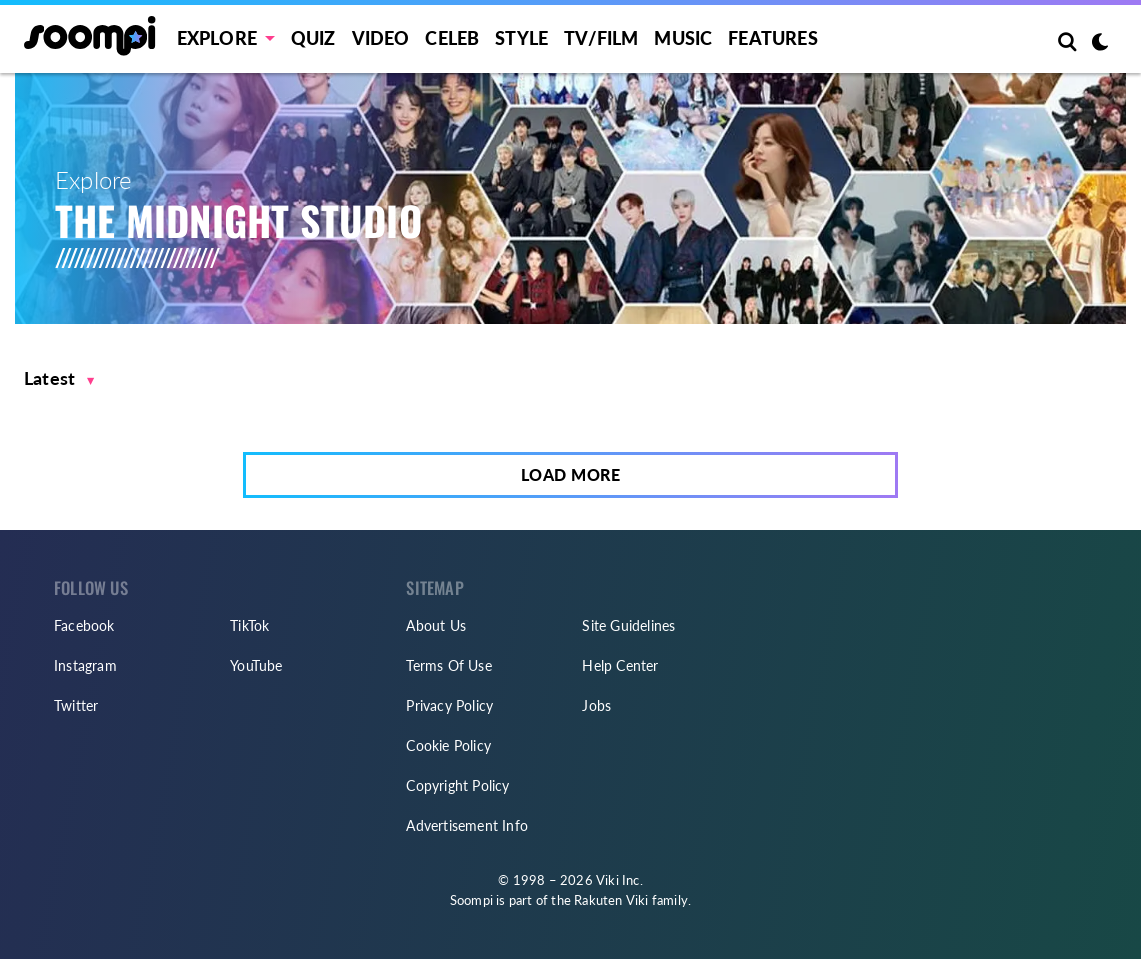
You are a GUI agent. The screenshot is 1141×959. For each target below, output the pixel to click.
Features (773, 38)
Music (683, 38)
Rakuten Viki (611, 900)
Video (381, 38)
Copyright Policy (457, 785)
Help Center (620, 665)
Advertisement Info (467, 825)
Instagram (85, 665)
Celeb (452, 38)
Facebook (84, 625)
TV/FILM (601, 38)
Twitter (76, 705)
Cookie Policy (448, 745)
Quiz (313, 38)
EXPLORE (217, 38)
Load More (571, 474)
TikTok (249, 625)
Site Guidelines (628, 625)
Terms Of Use (448, 665)
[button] (59, 378)
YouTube (256, 665)
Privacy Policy (449, 705)
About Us (436, 625)
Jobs (596, 705)
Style (521, 38)
